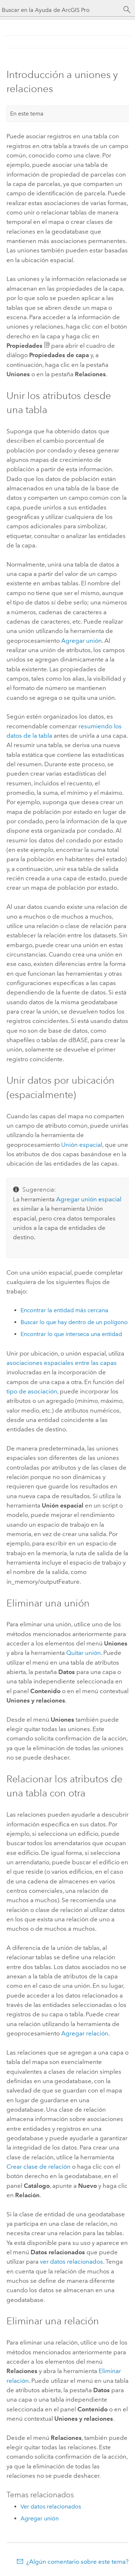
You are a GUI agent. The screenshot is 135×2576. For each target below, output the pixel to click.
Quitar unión (83, 1652)
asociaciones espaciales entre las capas (61, 1362)
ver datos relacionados (71, 2261)
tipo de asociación (31, 1391)
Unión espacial (81, 1144)
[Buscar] (127, 9)
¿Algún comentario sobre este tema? (77, 2561)
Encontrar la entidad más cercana (64, 1310)
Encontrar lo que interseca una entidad (71, 1334)
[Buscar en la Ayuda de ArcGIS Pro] (60, 10)
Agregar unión (81, 640)
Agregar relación (84, 2033)
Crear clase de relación (38, 2166)
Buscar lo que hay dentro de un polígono (74, 1322)
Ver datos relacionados (51, 2506)
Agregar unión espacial (88, 1199)
